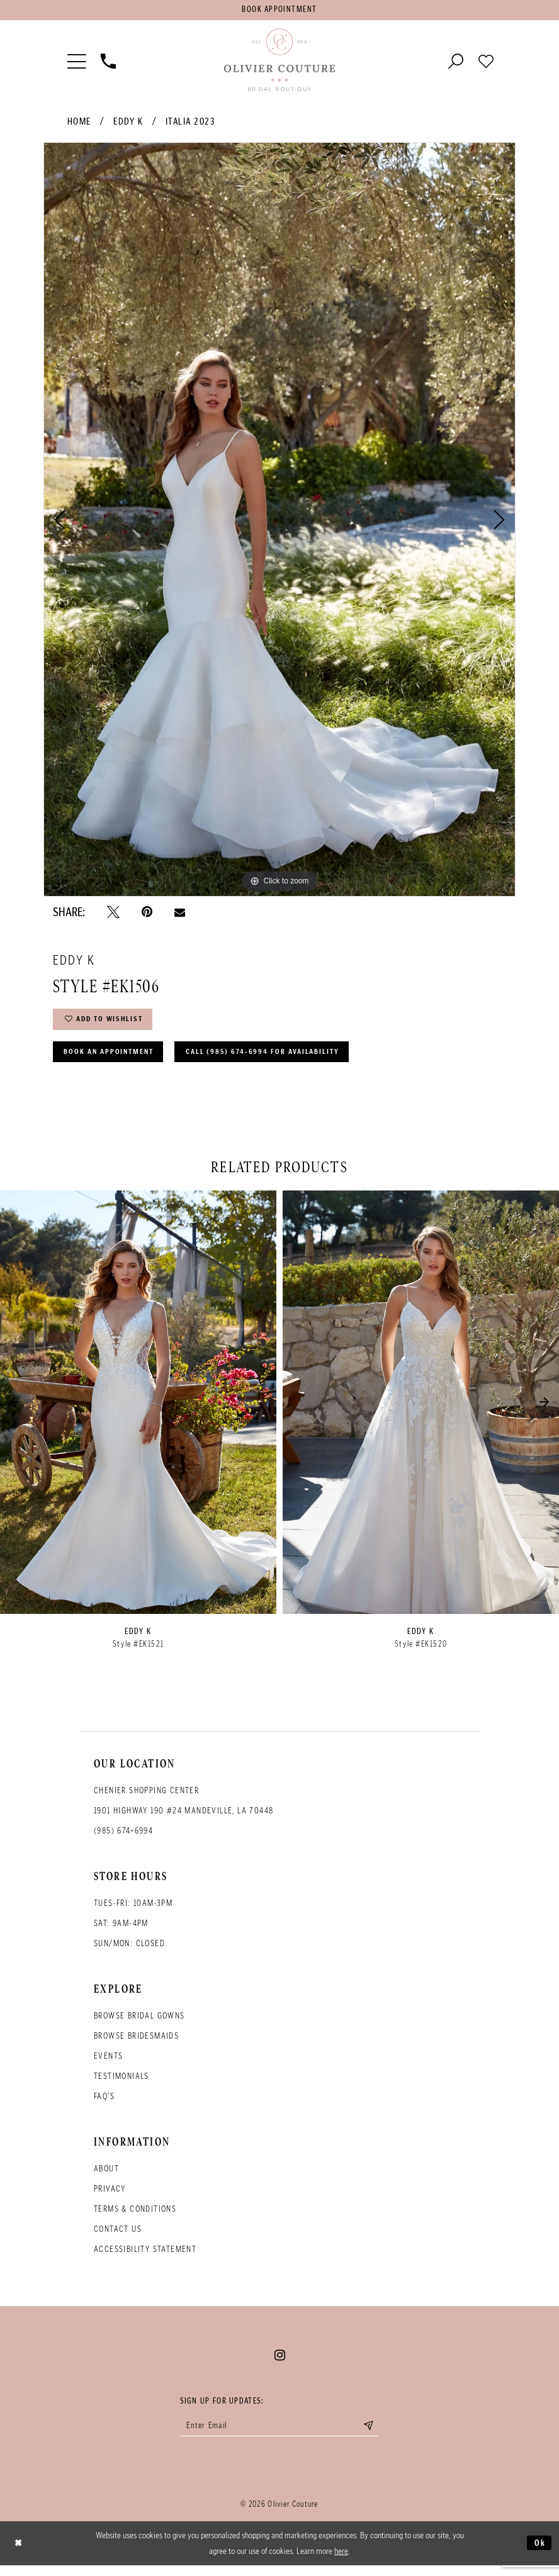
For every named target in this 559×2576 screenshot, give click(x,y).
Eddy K (128, 124)
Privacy (110, 2197)
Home (79, 124)
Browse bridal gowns (139, 2024)
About (106, 2177)
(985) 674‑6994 (123, 1839)
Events (108, 2064)
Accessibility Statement (145, 2258)
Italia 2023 (190, 124)
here (341, 2561)
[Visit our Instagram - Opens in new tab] (279, 2364)
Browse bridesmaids (136, 2044)
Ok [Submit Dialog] (539, 2553)
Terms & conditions (135, 2217)
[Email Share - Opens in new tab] (179, 914)
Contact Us (118, 2237)
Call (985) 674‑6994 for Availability (283, 1059)
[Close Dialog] (19, 2554)
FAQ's (104, 2105)
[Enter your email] (279, 2436)
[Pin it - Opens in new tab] (147, 913)
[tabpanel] (279, 522)
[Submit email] (378, 2436)
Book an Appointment (114, 1059)
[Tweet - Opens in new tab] (113, 913)
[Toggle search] (456, 62)
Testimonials (121, 2085)
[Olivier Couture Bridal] (279, 62)
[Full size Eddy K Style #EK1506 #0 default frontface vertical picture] (279, 522)
